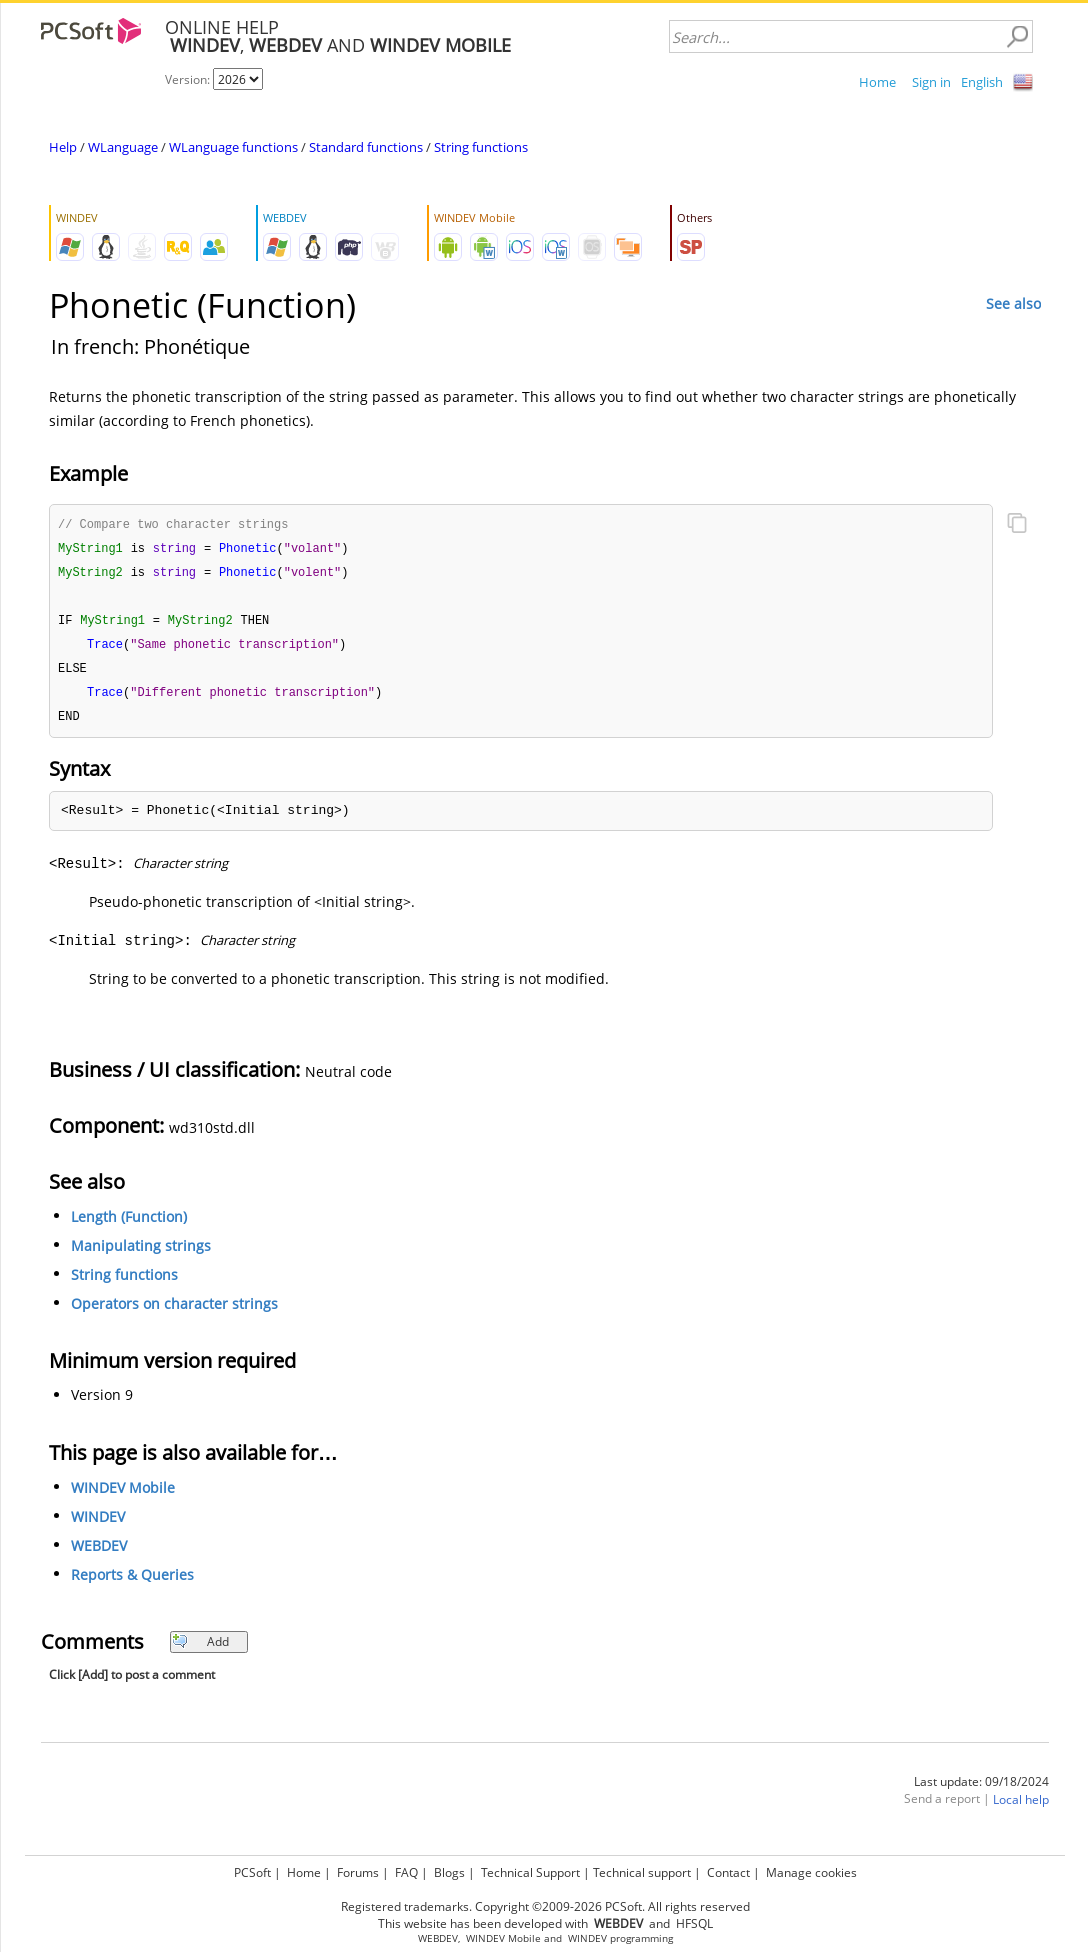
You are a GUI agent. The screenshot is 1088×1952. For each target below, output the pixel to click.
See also (1013, 303)
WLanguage (123, 147)
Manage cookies (811, 1872)
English (982, 82)
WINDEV (98, 1524)
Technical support (642, 1872)
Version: (189, 79)
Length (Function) (129, 1224)
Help (63, 147)
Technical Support (530, 1872)
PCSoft (252, 1872)
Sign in (931, 82)
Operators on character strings (174, 1311)
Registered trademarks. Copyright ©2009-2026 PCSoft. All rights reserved (545, 1906)
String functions (481, 147)
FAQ (406, 1872)
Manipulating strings (141, 1253)
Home (877, 82)
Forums (358, 1872)
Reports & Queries (132, 1582)
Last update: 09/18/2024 (981, 1789)
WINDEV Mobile (123, 1495)
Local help (1021, 1807)
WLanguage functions (233, 147)
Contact (728, 1872)
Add (200, 1649)
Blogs (449, 1872)
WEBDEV (99, 1553)
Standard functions (366, 147)
